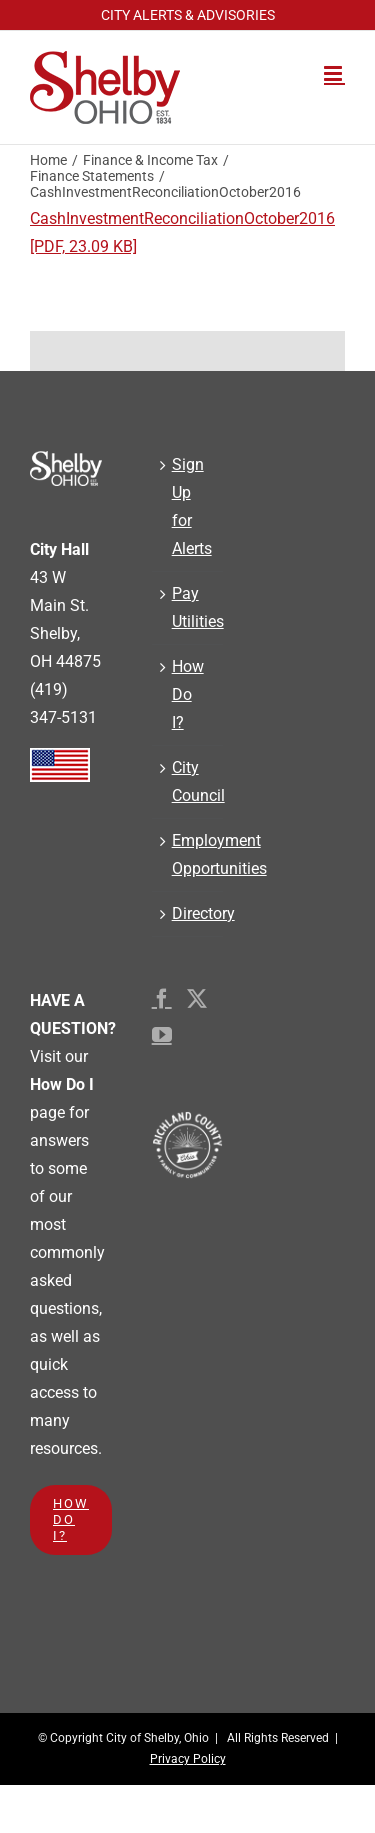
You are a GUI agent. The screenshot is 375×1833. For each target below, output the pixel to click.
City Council (188, 781)
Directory (188, 913)
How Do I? (188, 694)
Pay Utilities (188, 607)
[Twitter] (197, 999)
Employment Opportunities (188, 854)
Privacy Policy (188, 1759)
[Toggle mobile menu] (334, 73)
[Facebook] (162, 999)
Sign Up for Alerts (188, 506)
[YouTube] (162, 1035)
